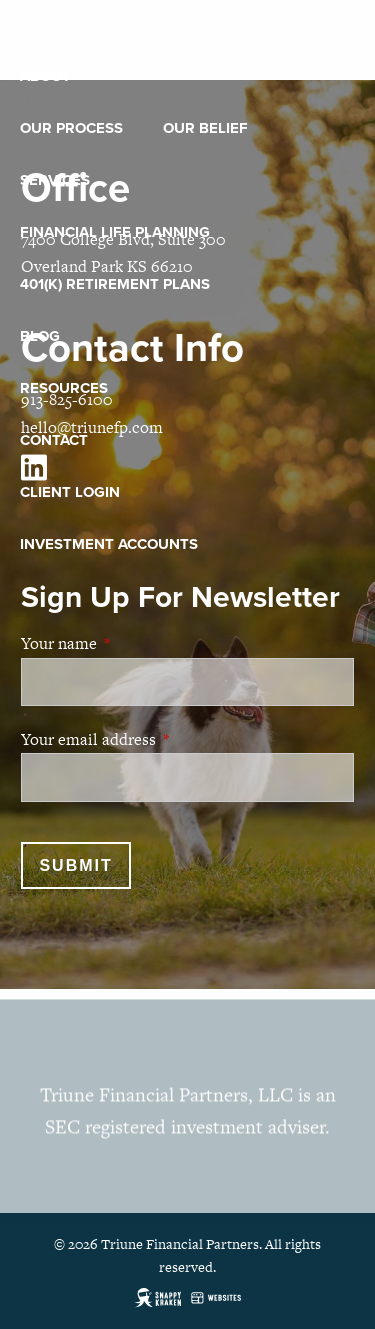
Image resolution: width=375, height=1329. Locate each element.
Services (55, 180)
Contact (54, 440)
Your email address (165, 739)
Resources (64, 388)
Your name (136, 643)
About (45, 76)
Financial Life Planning (115, 232)
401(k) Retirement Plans (115, 284)
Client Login (70, 492)
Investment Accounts (109, 544)
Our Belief (205, 128)
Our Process (71, 128)
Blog (40, 336)
